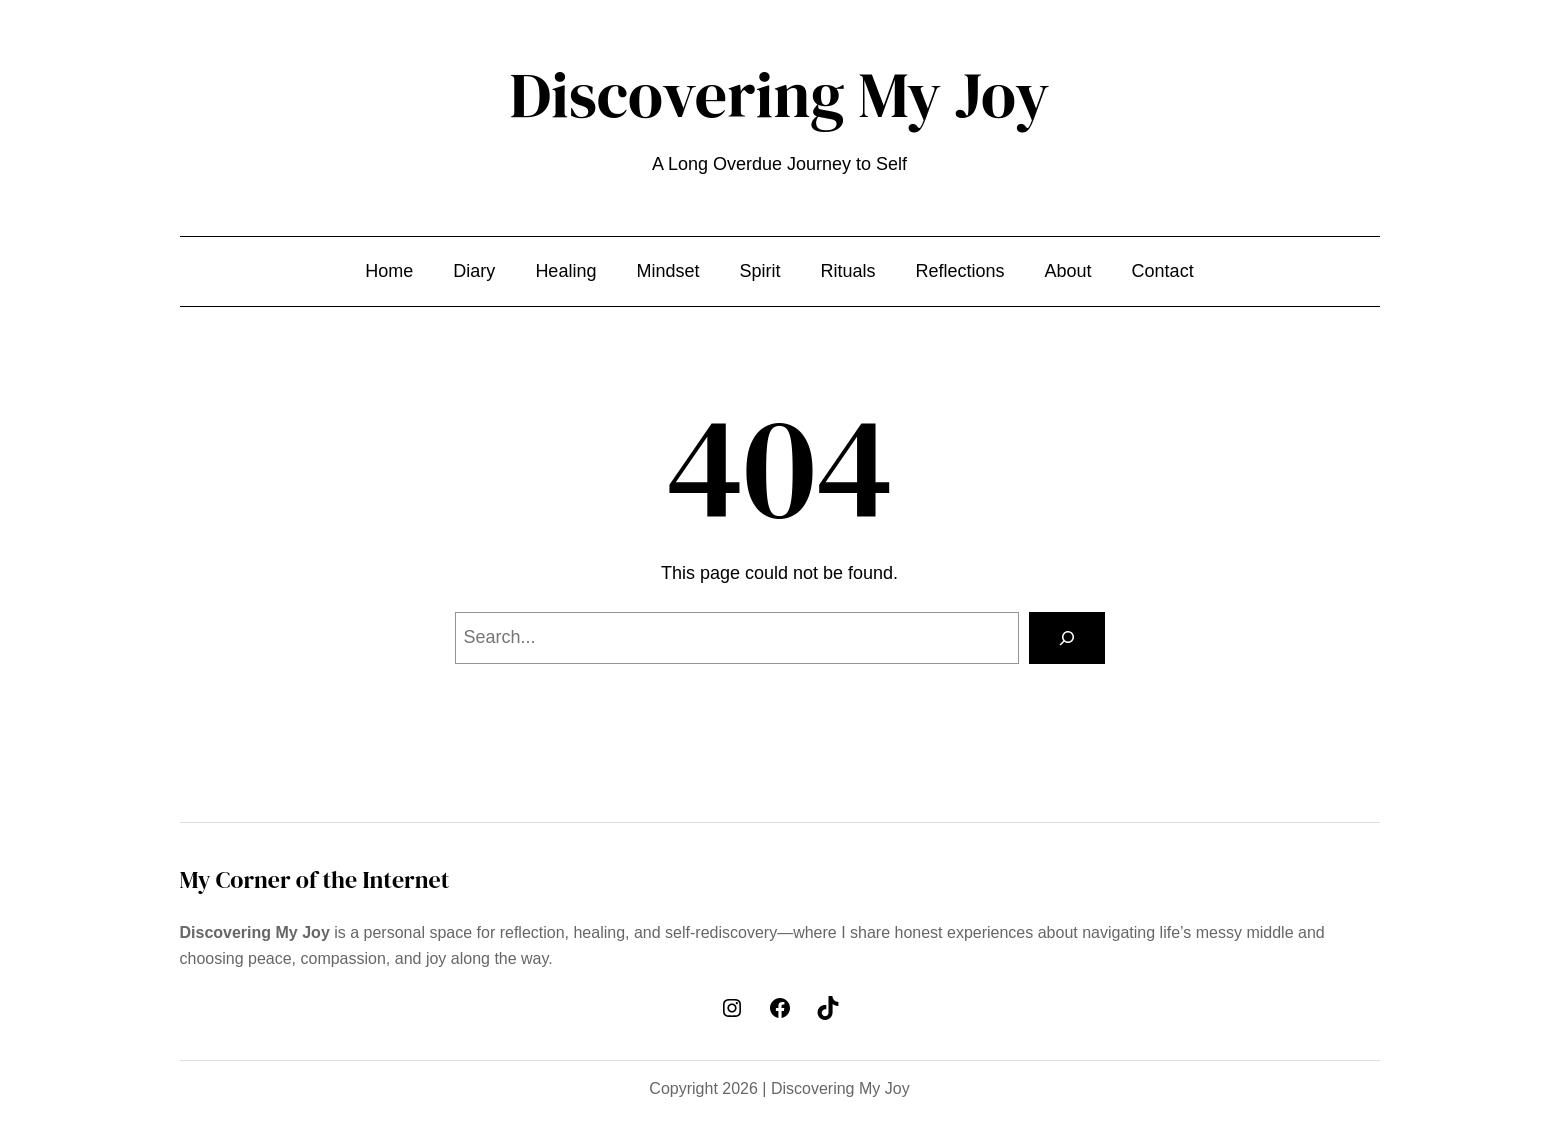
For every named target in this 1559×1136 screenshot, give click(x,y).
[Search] (1067, 638)
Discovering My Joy (780, 94)
